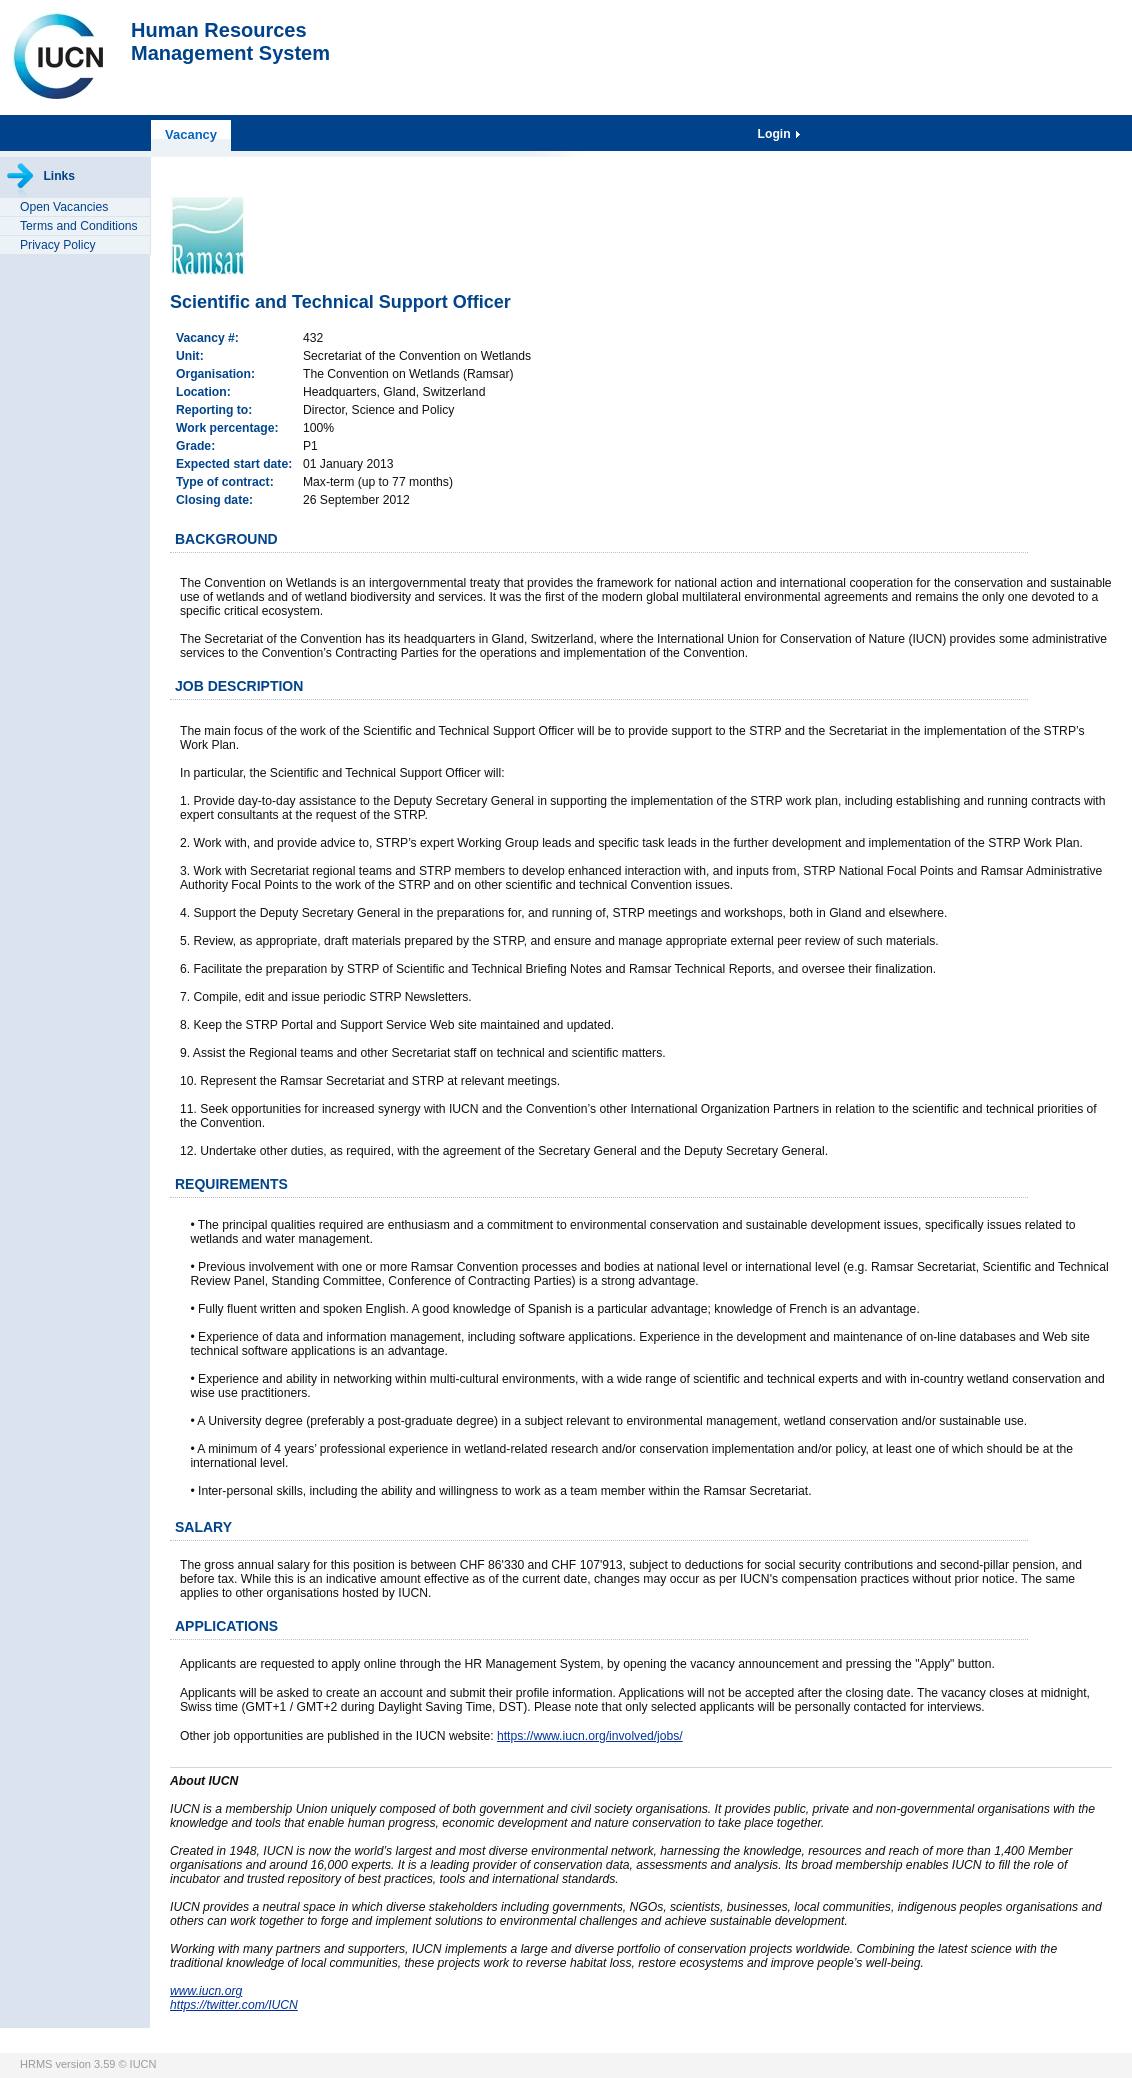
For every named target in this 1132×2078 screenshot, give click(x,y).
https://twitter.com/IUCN (234, 2005)
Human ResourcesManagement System (230, 41)
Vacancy (191, 134)
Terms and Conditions (79, 226)
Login (776, 134)
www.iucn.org (206, 1991)
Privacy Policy (58, 245)
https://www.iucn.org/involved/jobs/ (590, 1736)
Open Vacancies (64, 207)
